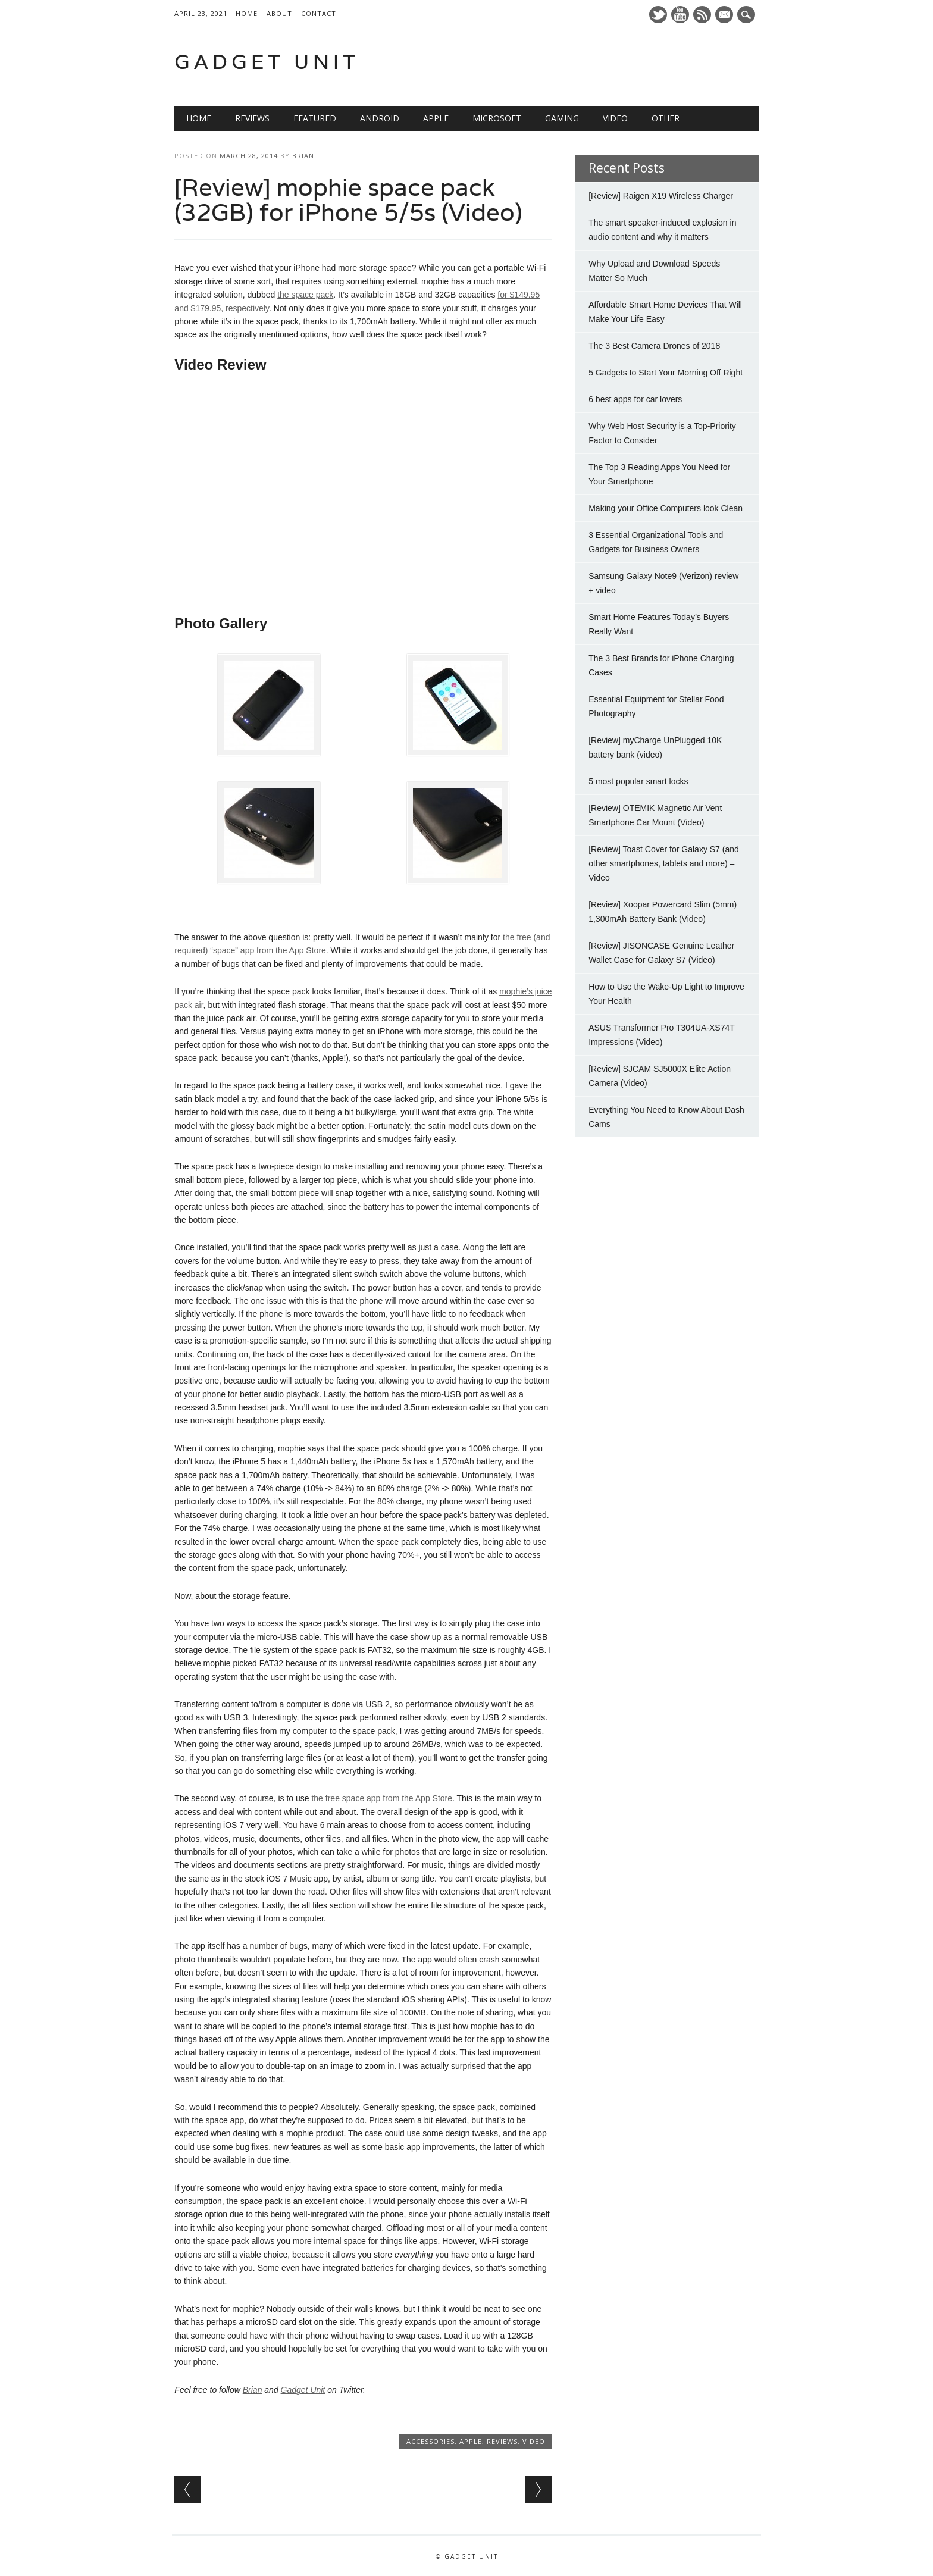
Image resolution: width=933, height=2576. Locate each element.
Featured (314, 118)
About (279, 13)
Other (666, 118)
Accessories (430, 2441)
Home (247, 13)
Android (379, 118)
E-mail (725, 15)
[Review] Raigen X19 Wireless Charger (660, 196)
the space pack (305, 294)
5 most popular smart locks (638, 781)
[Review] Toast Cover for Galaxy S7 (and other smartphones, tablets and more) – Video (663, 863)
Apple (436, 118)
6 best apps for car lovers (635, 399)
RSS (702, 14)
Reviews (252, 118)
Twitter (658, 14)
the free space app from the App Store (381, 1798)
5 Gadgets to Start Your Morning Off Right (665, 372)
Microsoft (496, 118)
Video (615, 118)
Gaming (562, 118)
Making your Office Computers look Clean (665, 508)
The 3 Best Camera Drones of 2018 (654, 345)
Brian (303, 155)
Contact (318, 13)
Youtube (680, 14)
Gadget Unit (266, 61)
